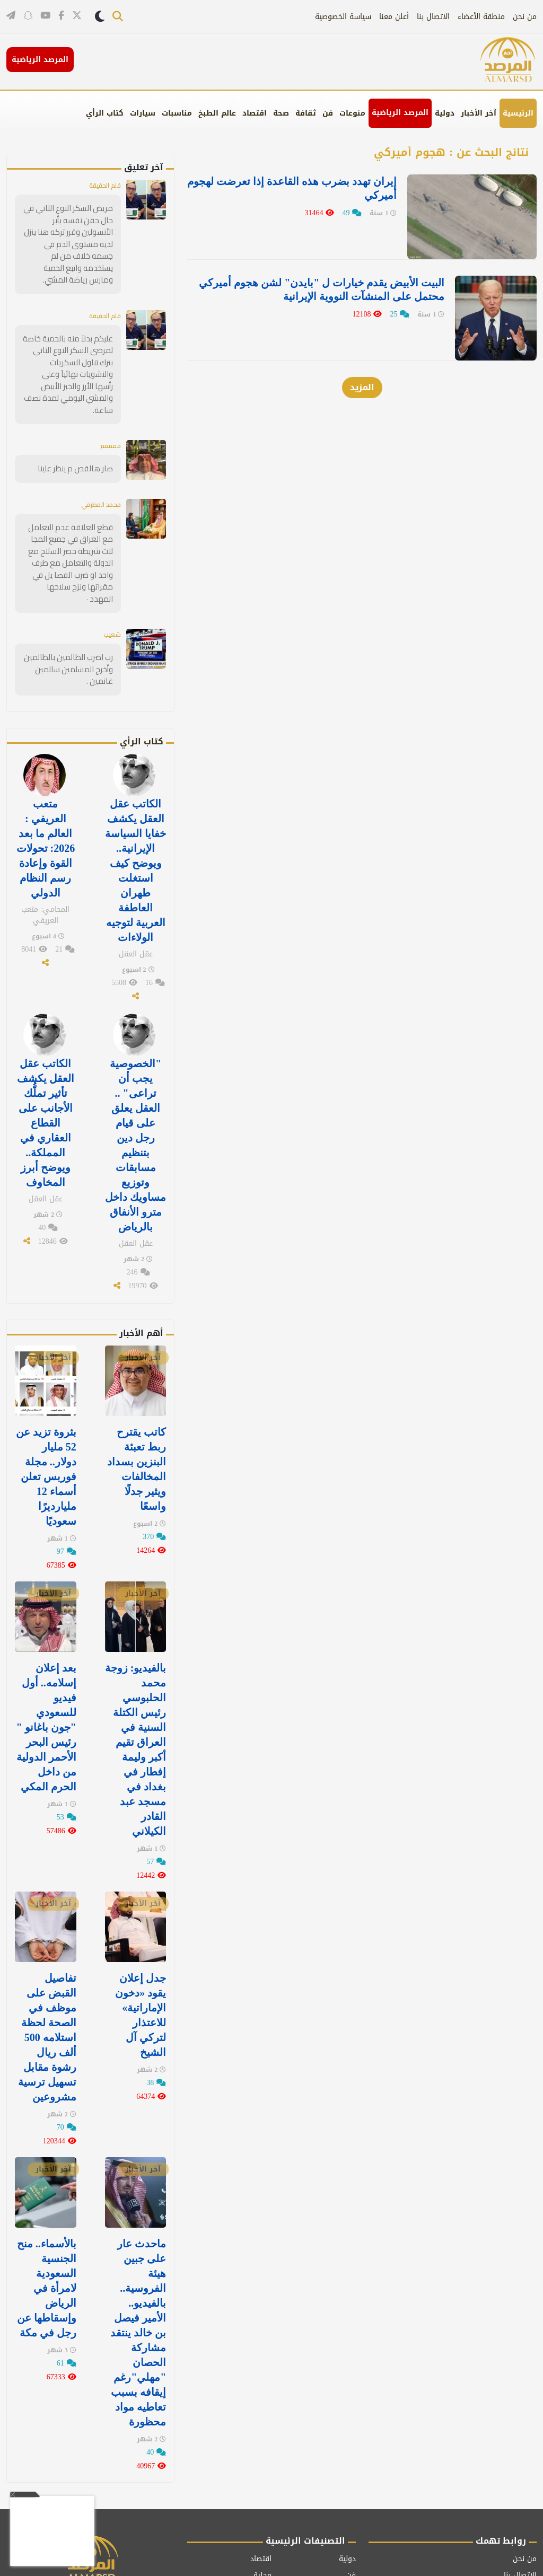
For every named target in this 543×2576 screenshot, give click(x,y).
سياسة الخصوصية (343, 17)
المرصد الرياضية (400, 112)
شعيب (111, 583)
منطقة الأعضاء (481, 17)
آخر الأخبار (478, 113)
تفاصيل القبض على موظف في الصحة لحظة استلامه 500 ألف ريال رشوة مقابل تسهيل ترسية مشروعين (47, 1934)
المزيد (362, 362)
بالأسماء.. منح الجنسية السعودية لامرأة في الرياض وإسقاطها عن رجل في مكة (46, 2176)
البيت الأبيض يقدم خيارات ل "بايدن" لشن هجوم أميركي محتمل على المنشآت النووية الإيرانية (324, 276)
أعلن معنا (394, 17)
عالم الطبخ (217, 113)
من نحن (525, 17)
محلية (262, 2453)
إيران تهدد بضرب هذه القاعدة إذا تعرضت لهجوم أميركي (325, 188)
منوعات (352, 113)
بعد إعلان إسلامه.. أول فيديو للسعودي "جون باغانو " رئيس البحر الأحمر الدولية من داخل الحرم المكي (46, 1637)
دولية (444, 113)
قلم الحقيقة (101, 185)
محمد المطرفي (97, 470)
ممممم (108, 412)
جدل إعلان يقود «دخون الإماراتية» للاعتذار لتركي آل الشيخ (140, 1913)
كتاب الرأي (105, 113)
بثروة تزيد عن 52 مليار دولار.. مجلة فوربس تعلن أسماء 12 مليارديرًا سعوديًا (46, 1394)
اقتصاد (254, 113)
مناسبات (177, 113)
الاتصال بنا (433, 17)
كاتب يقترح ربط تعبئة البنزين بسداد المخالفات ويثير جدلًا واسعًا (136, 1387)
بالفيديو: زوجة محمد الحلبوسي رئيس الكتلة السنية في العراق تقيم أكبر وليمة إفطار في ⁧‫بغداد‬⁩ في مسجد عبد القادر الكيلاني (136, 1657)
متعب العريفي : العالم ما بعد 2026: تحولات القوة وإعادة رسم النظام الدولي (45, 791)
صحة (281, 113)
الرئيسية (518, 113)
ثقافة (305, 113)
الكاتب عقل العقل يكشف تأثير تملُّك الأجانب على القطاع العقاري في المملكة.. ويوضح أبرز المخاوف (45, 1053)
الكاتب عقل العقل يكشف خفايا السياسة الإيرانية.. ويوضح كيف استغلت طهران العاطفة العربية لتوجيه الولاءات (135, 812)
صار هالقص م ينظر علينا (79, 435)
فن (327, 113)
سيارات (142, 113)
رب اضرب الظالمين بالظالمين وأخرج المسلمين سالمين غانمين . (72, 617)
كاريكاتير (258, 2470)
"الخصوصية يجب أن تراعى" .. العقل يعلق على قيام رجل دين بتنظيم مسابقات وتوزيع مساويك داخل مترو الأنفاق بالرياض (135, 1073)
